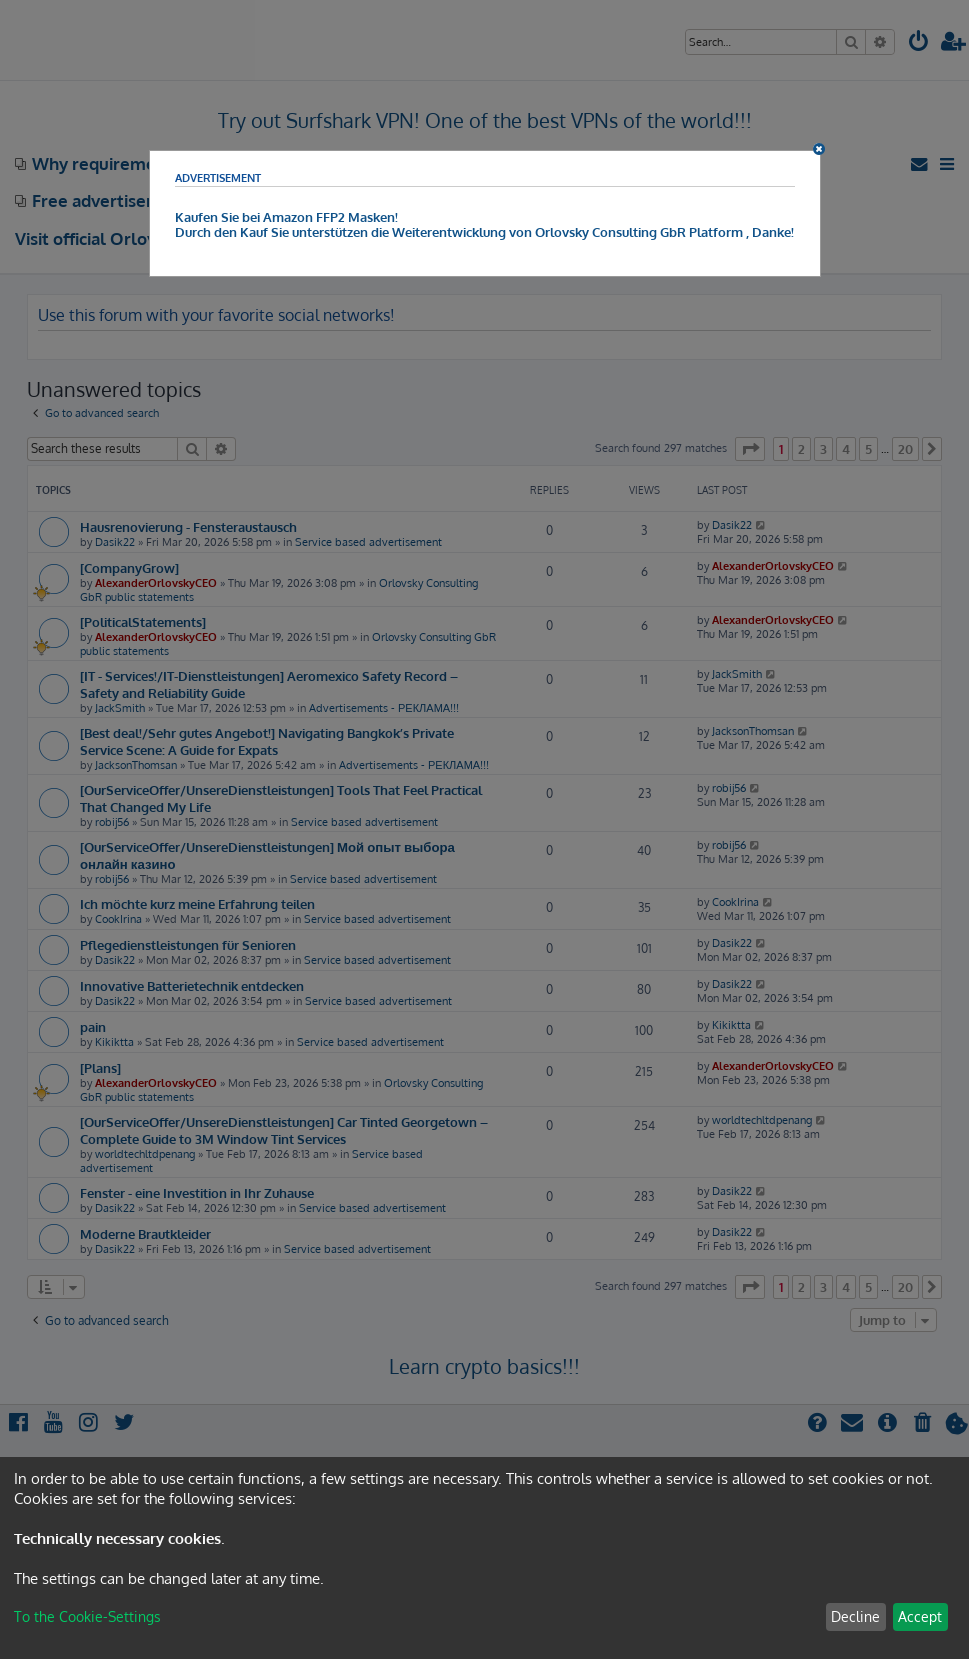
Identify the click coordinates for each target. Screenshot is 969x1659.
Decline (855, 1616)
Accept (920, 1616)
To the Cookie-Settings (87, 1616)
